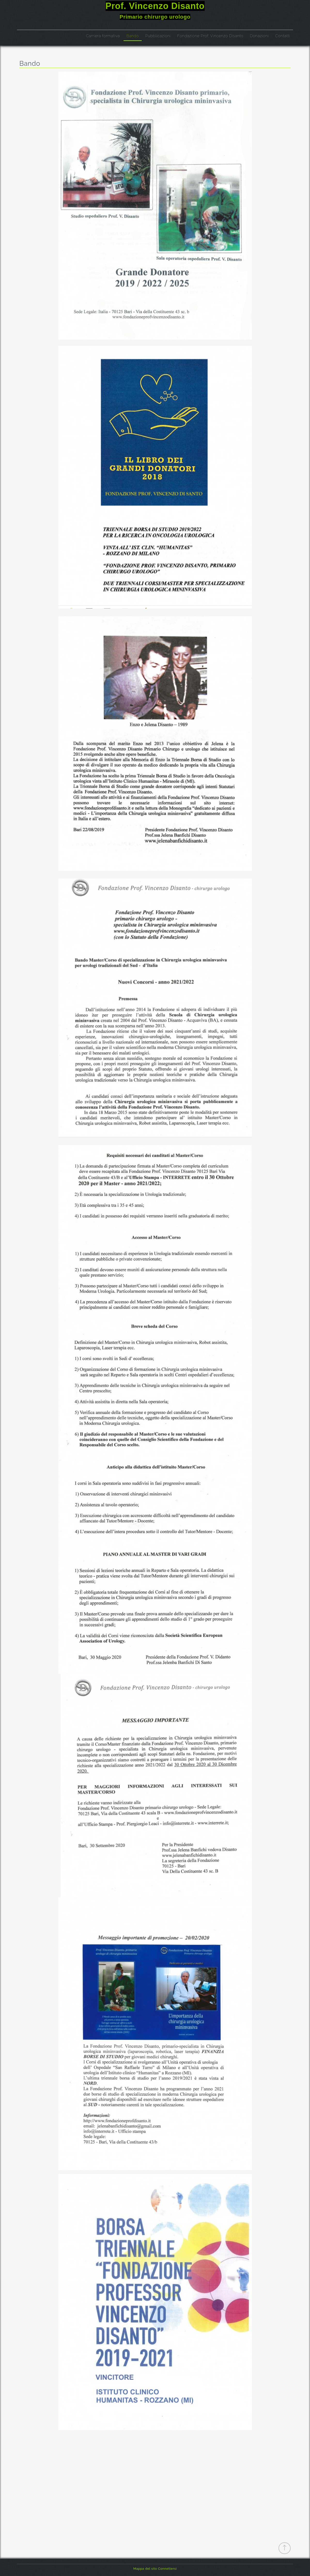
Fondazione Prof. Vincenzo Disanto (210, 36)
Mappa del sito (145, 2568)
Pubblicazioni (158, 36)
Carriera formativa (103, 36)
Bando (132, 36)
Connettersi (167, 2568)
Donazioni (259, 36)
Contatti (282, 36)
